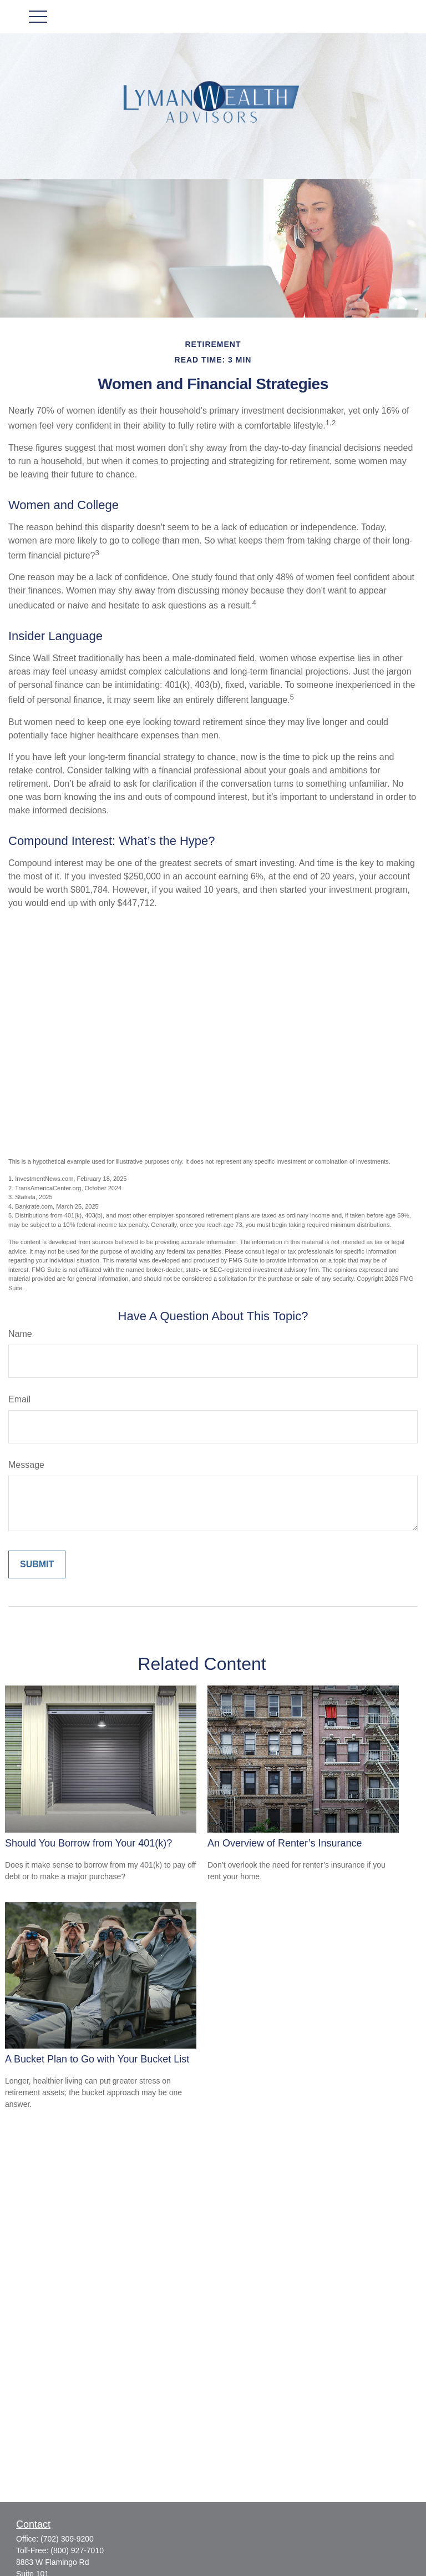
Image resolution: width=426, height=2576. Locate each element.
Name (20, 1334)
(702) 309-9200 (67, 2538)
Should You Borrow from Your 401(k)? (88, 1843)
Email (19, 1399)
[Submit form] (36, 1564)
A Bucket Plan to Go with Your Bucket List (97, 2059)
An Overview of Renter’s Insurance (284, 1843)
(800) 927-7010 (77, 2550)
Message (26, 1465)
